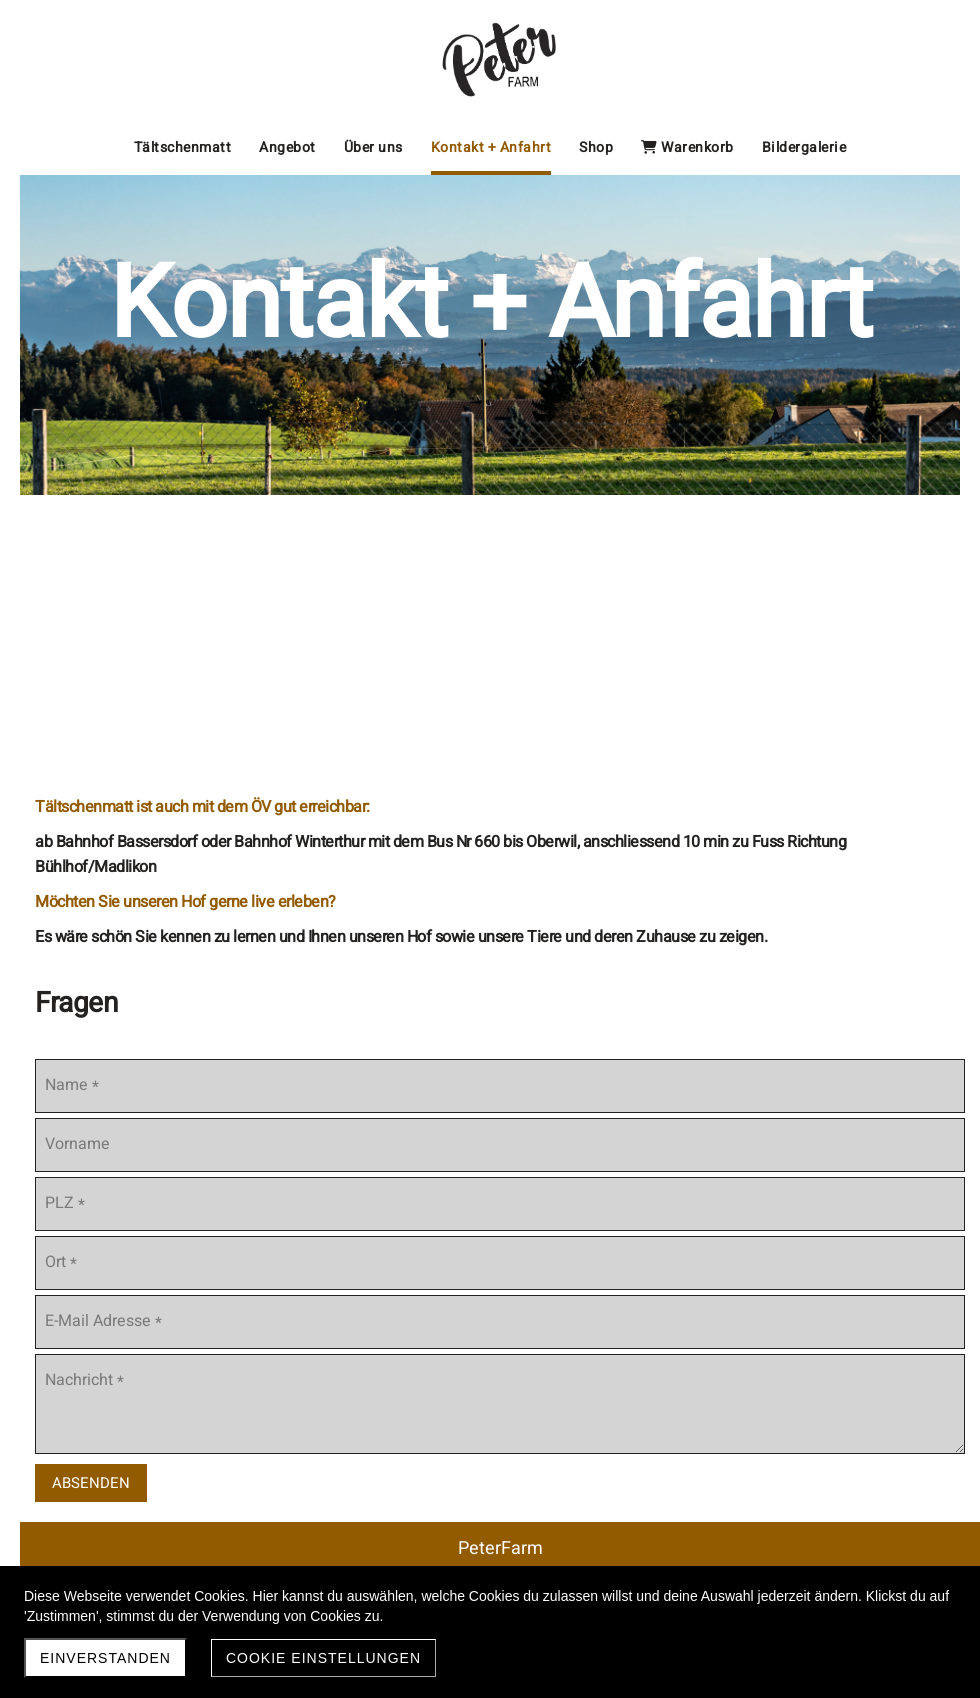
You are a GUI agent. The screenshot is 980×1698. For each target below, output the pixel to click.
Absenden (91, 1483)
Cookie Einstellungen (323, 1658)
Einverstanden (105, 1658)
